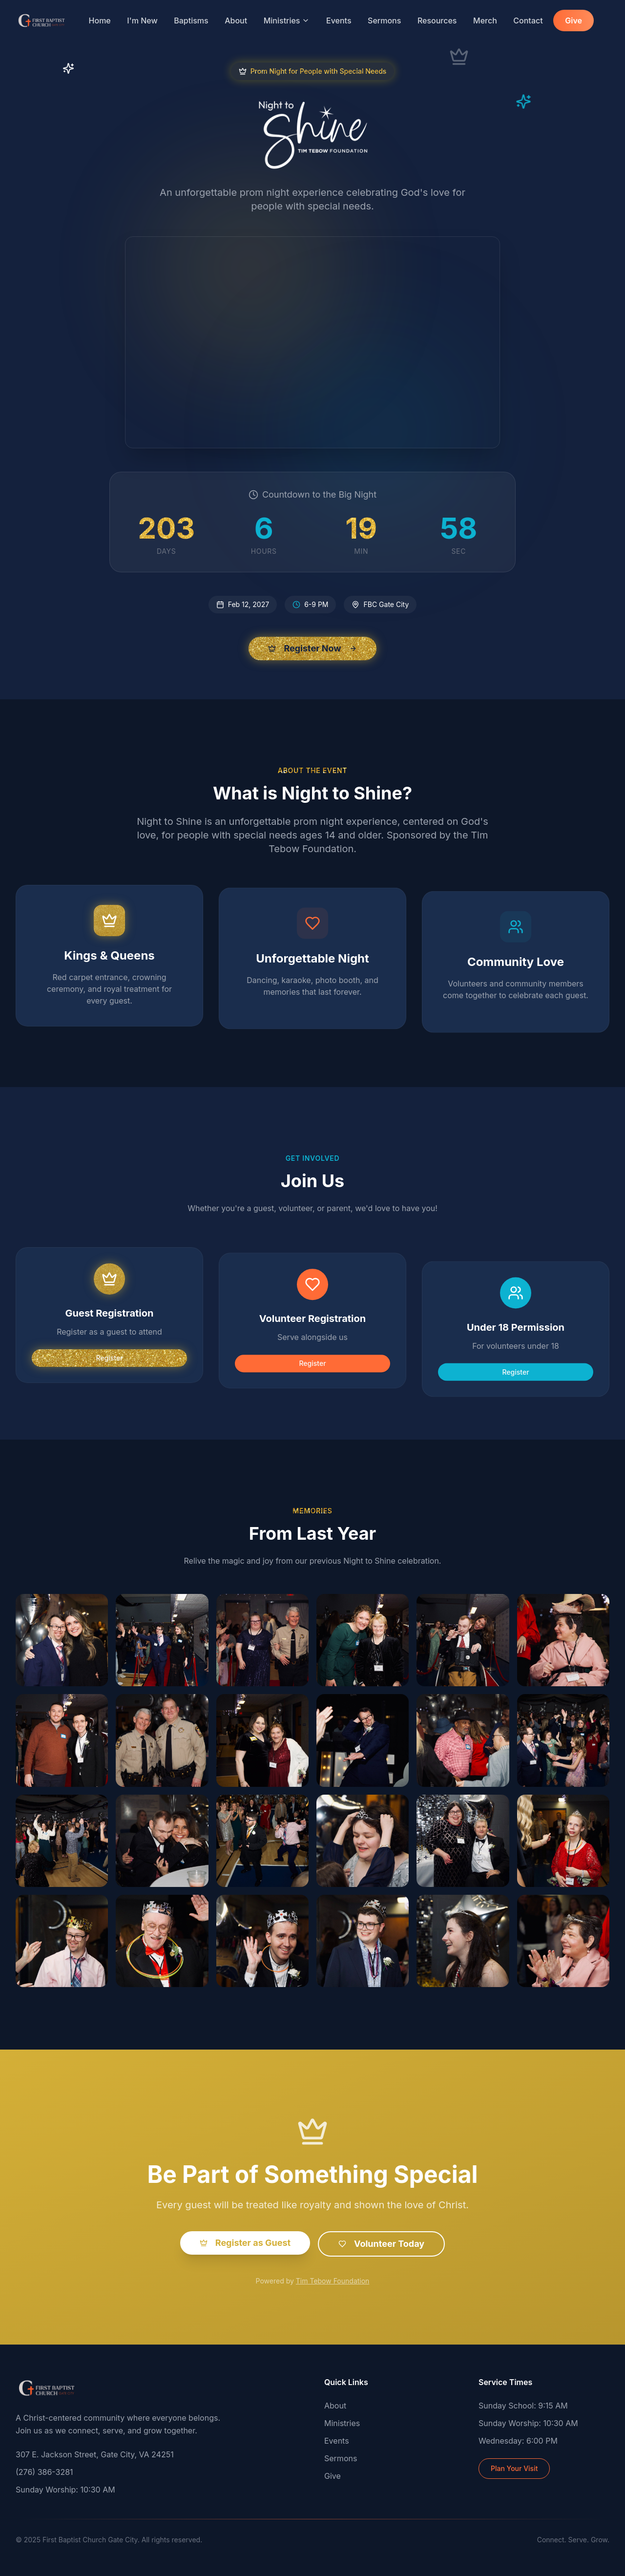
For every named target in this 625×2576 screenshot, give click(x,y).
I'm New (142, 20)
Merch (485, 20)
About (236, 20)
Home (100, 20)
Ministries (287, 20)
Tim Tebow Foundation (333, 2293)
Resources (437, 20)
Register (109, 1376)
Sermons (384, 20)
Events (338, 20)
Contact (527, 20)
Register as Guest (245, 2255)
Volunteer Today (381, 2256)
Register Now (312, 648)
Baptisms (191, 20)
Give (573, 20)
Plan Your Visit (514, 2468)
